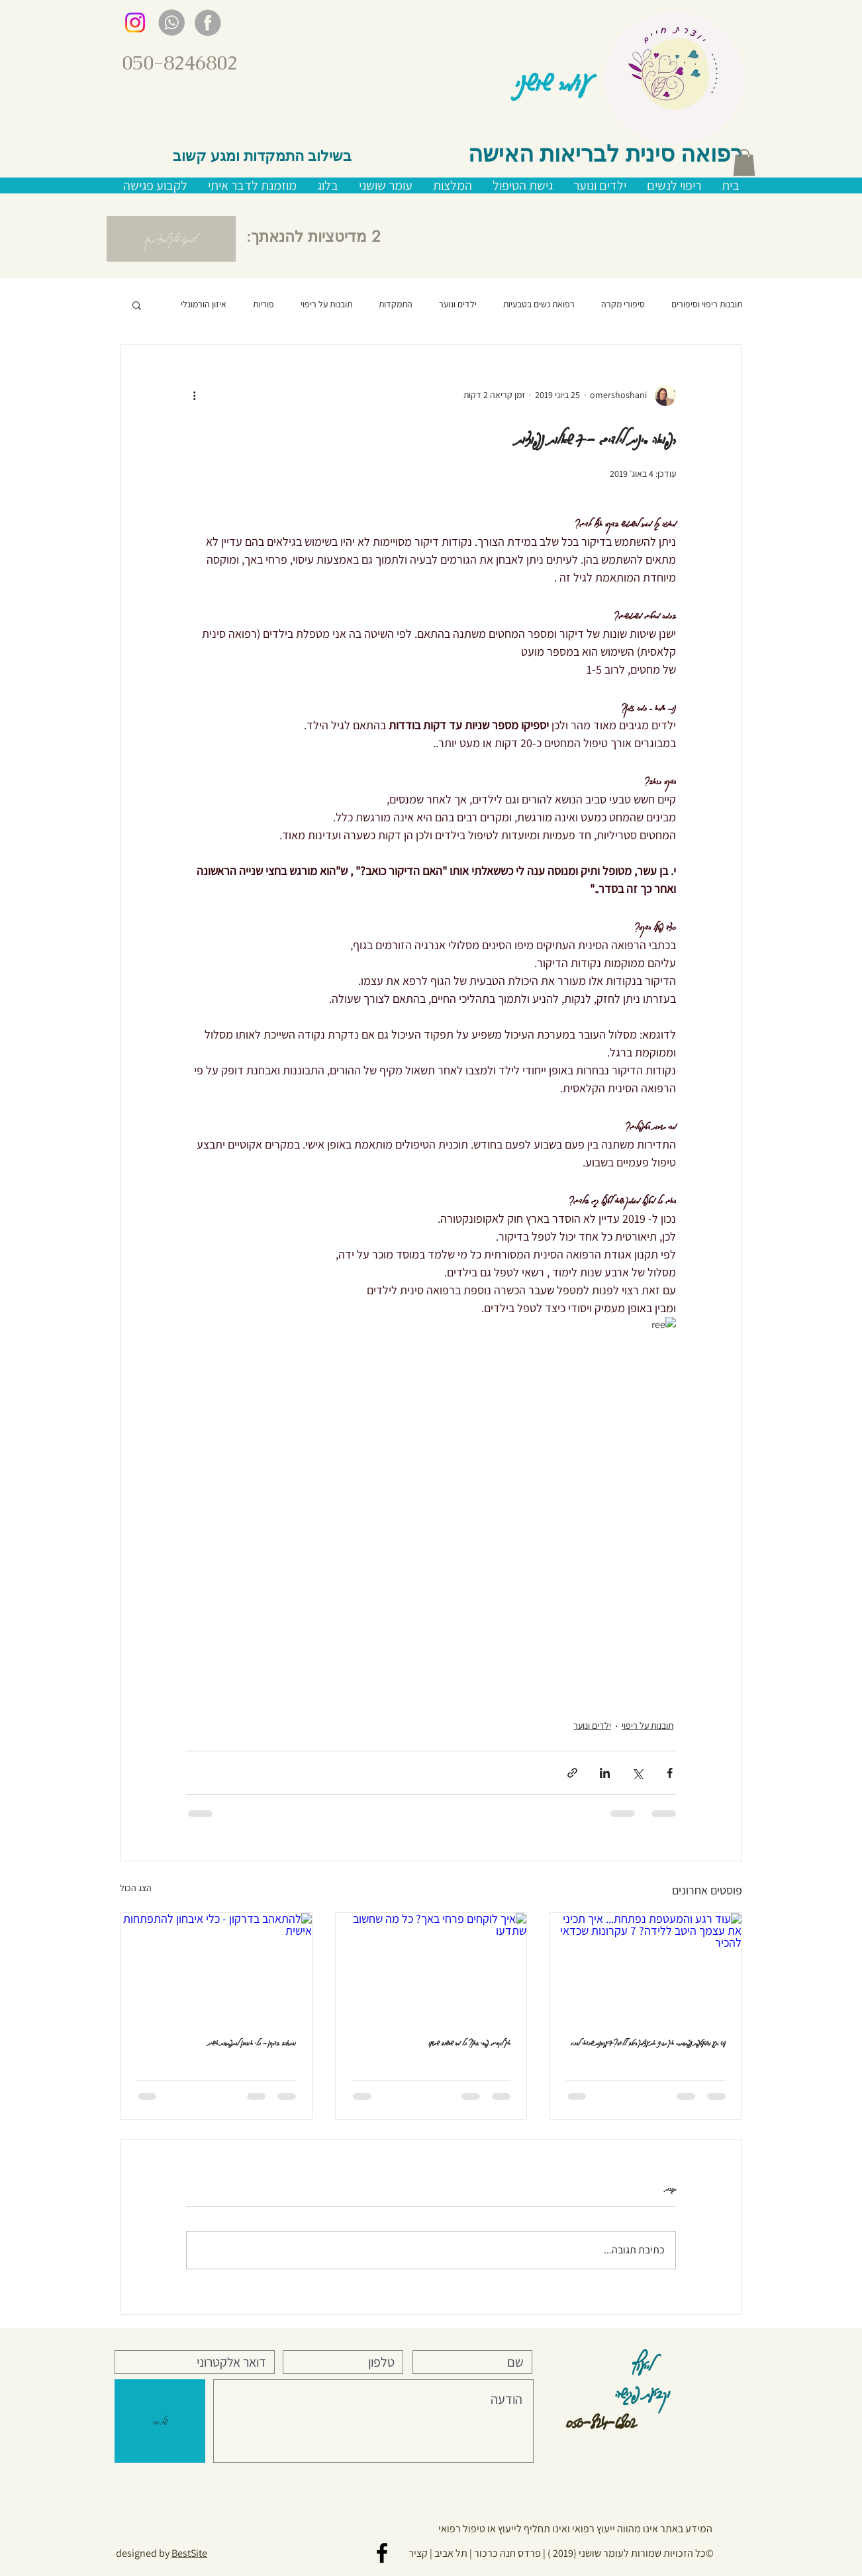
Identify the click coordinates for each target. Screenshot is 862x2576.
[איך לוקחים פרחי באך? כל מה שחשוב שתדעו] (431, 1966)
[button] (744, 162)
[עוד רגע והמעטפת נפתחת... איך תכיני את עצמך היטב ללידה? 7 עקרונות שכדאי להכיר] (646, 1966)
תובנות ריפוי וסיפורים (706, 304)
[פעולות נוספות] (194, 395)
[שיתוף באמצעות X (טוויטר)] (637, 1773)
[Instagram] (135, 22)
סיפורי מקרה (623, 304)
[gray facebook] (208, 22)
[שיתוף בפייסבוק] (669, 1773)
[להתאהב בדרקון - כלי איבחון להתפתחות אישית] (216, 1966)
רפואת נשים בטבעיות (539, 304)
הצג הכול (136, 1888)
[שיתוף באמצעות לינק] (572, 1773)
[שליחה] (160, 2421)
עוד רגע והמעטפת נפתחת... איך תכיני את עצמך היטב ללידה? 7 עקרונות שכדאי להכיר (648, 2042)
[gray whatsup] (171, 22)
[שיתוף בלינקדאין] (605, 1773)
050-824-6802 (601, 2419)
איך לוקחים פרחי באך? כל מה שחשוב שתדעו (469, 2042)
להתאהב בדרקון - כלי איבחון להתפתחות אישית (252, 2042)
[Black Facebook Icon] (382, 2553)
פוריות (263, 304)
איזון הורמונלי (203, 304)
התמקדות (395, 304)
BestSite (189, 2553)
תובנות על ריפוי (326, 304)
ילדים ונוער (458, 304)
